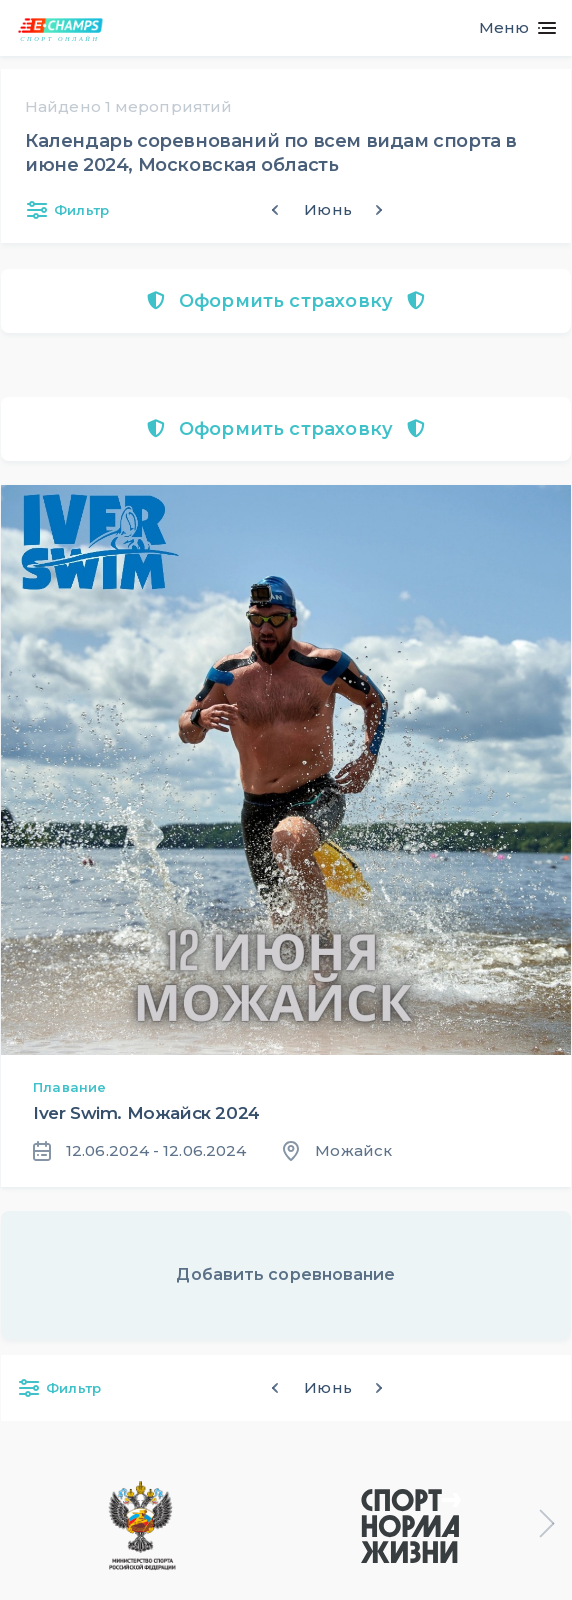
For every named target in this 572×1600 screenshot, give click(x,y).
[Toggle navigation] (509, 28)
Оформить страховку (285, 301)
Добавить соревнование (285, 1274)
